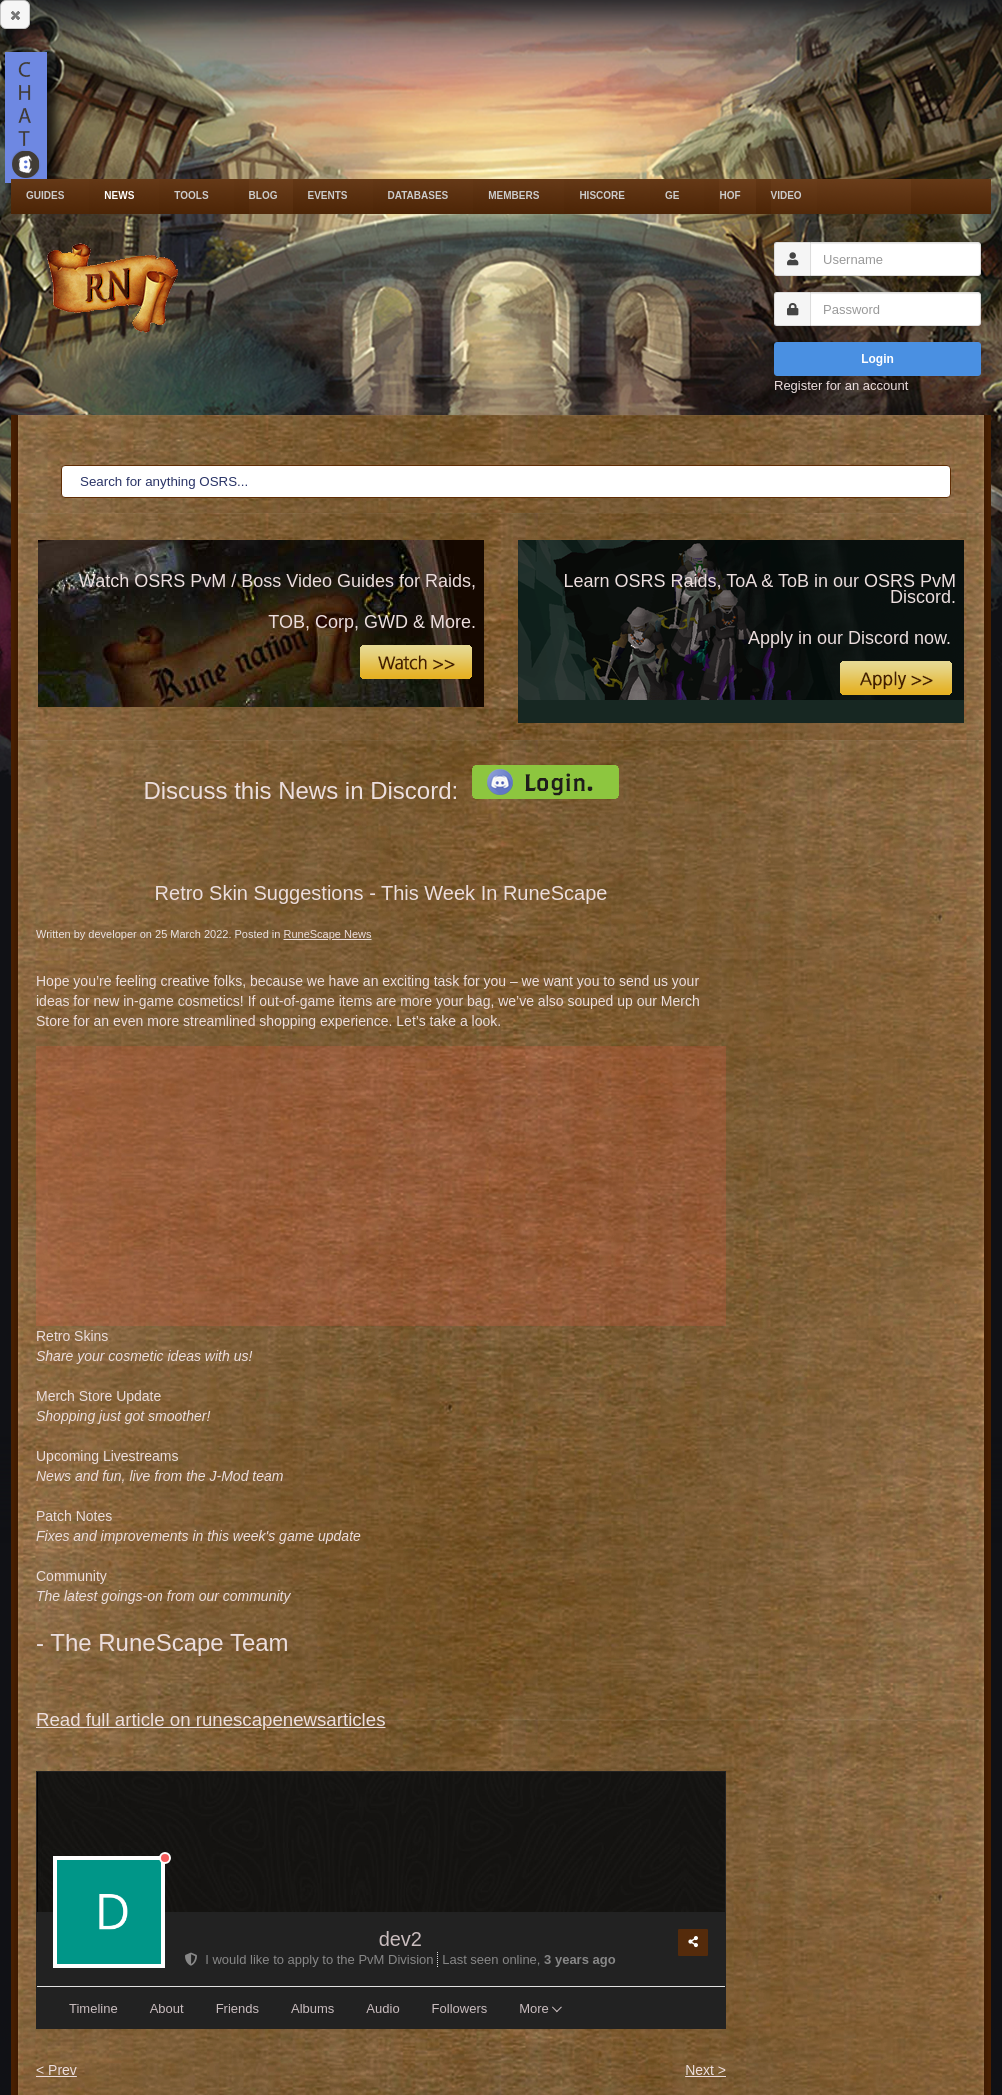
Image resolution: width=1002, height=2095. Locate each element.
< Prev (56, 2070)
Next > (705, 2070)
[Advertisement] (381, 1186)
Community (163, 1586)
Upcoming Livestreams (159, 1466)
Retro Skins (144, 1346)
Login (877, 359)
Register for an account (841, 385)
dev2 (400, 1939)
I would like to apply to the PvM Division (311, 1959)
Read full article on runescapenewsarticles (210, 1719)
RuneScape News (327, 934)
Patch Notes (198, 1526)
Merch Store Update (123, 1406)
